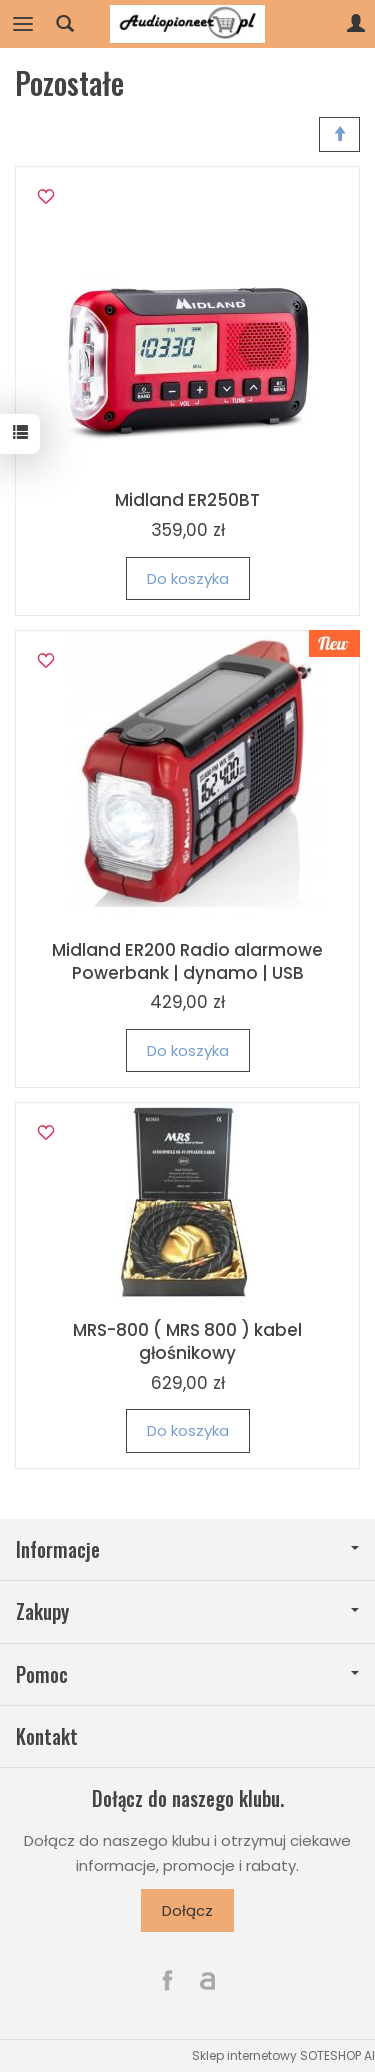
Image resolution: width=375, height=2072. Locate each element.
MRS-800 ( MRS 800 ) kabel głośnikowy (187, 1341)
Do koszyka (188, 578)
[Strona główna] (188, 24)
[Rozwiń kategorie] (23, 24)
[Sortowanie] (339, 134)
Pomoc (187, 1674)
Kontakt (47, 1736)
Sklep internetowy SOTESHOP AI (283, 2055)
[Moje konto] (356, 24)
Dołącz (187, 1910)
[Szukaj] (65, 24)
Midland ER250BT (187, 500)
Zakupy (187, 1611)
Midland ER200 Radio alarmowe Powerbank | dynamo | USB (187, 961)
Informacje (187, 1549)
